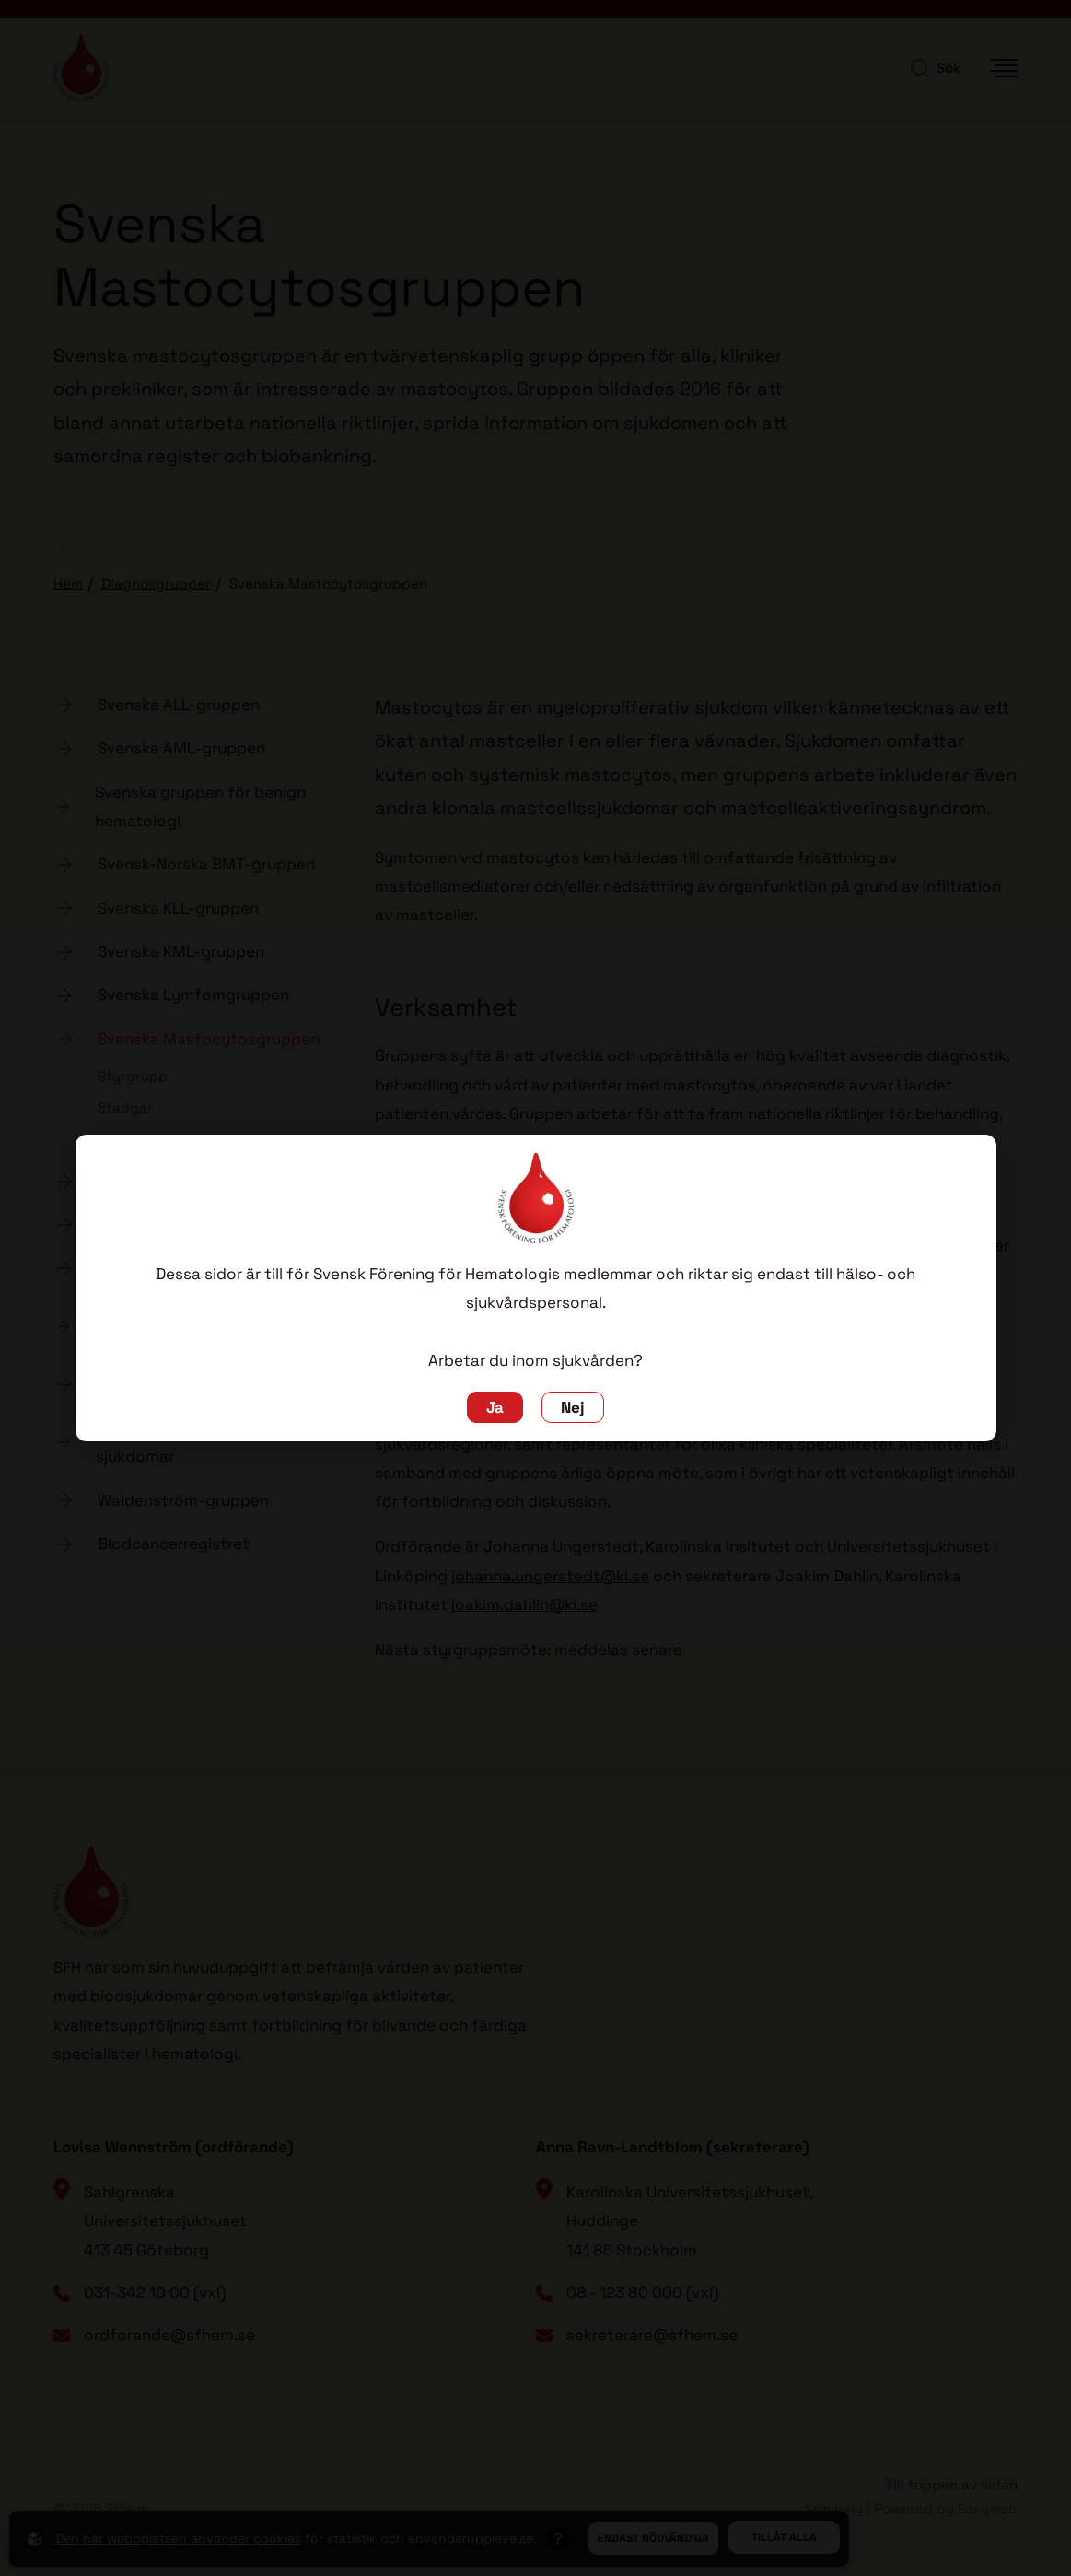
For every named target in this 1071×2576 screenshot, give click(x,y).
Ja (495, 1407)
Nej (573, 1407)
